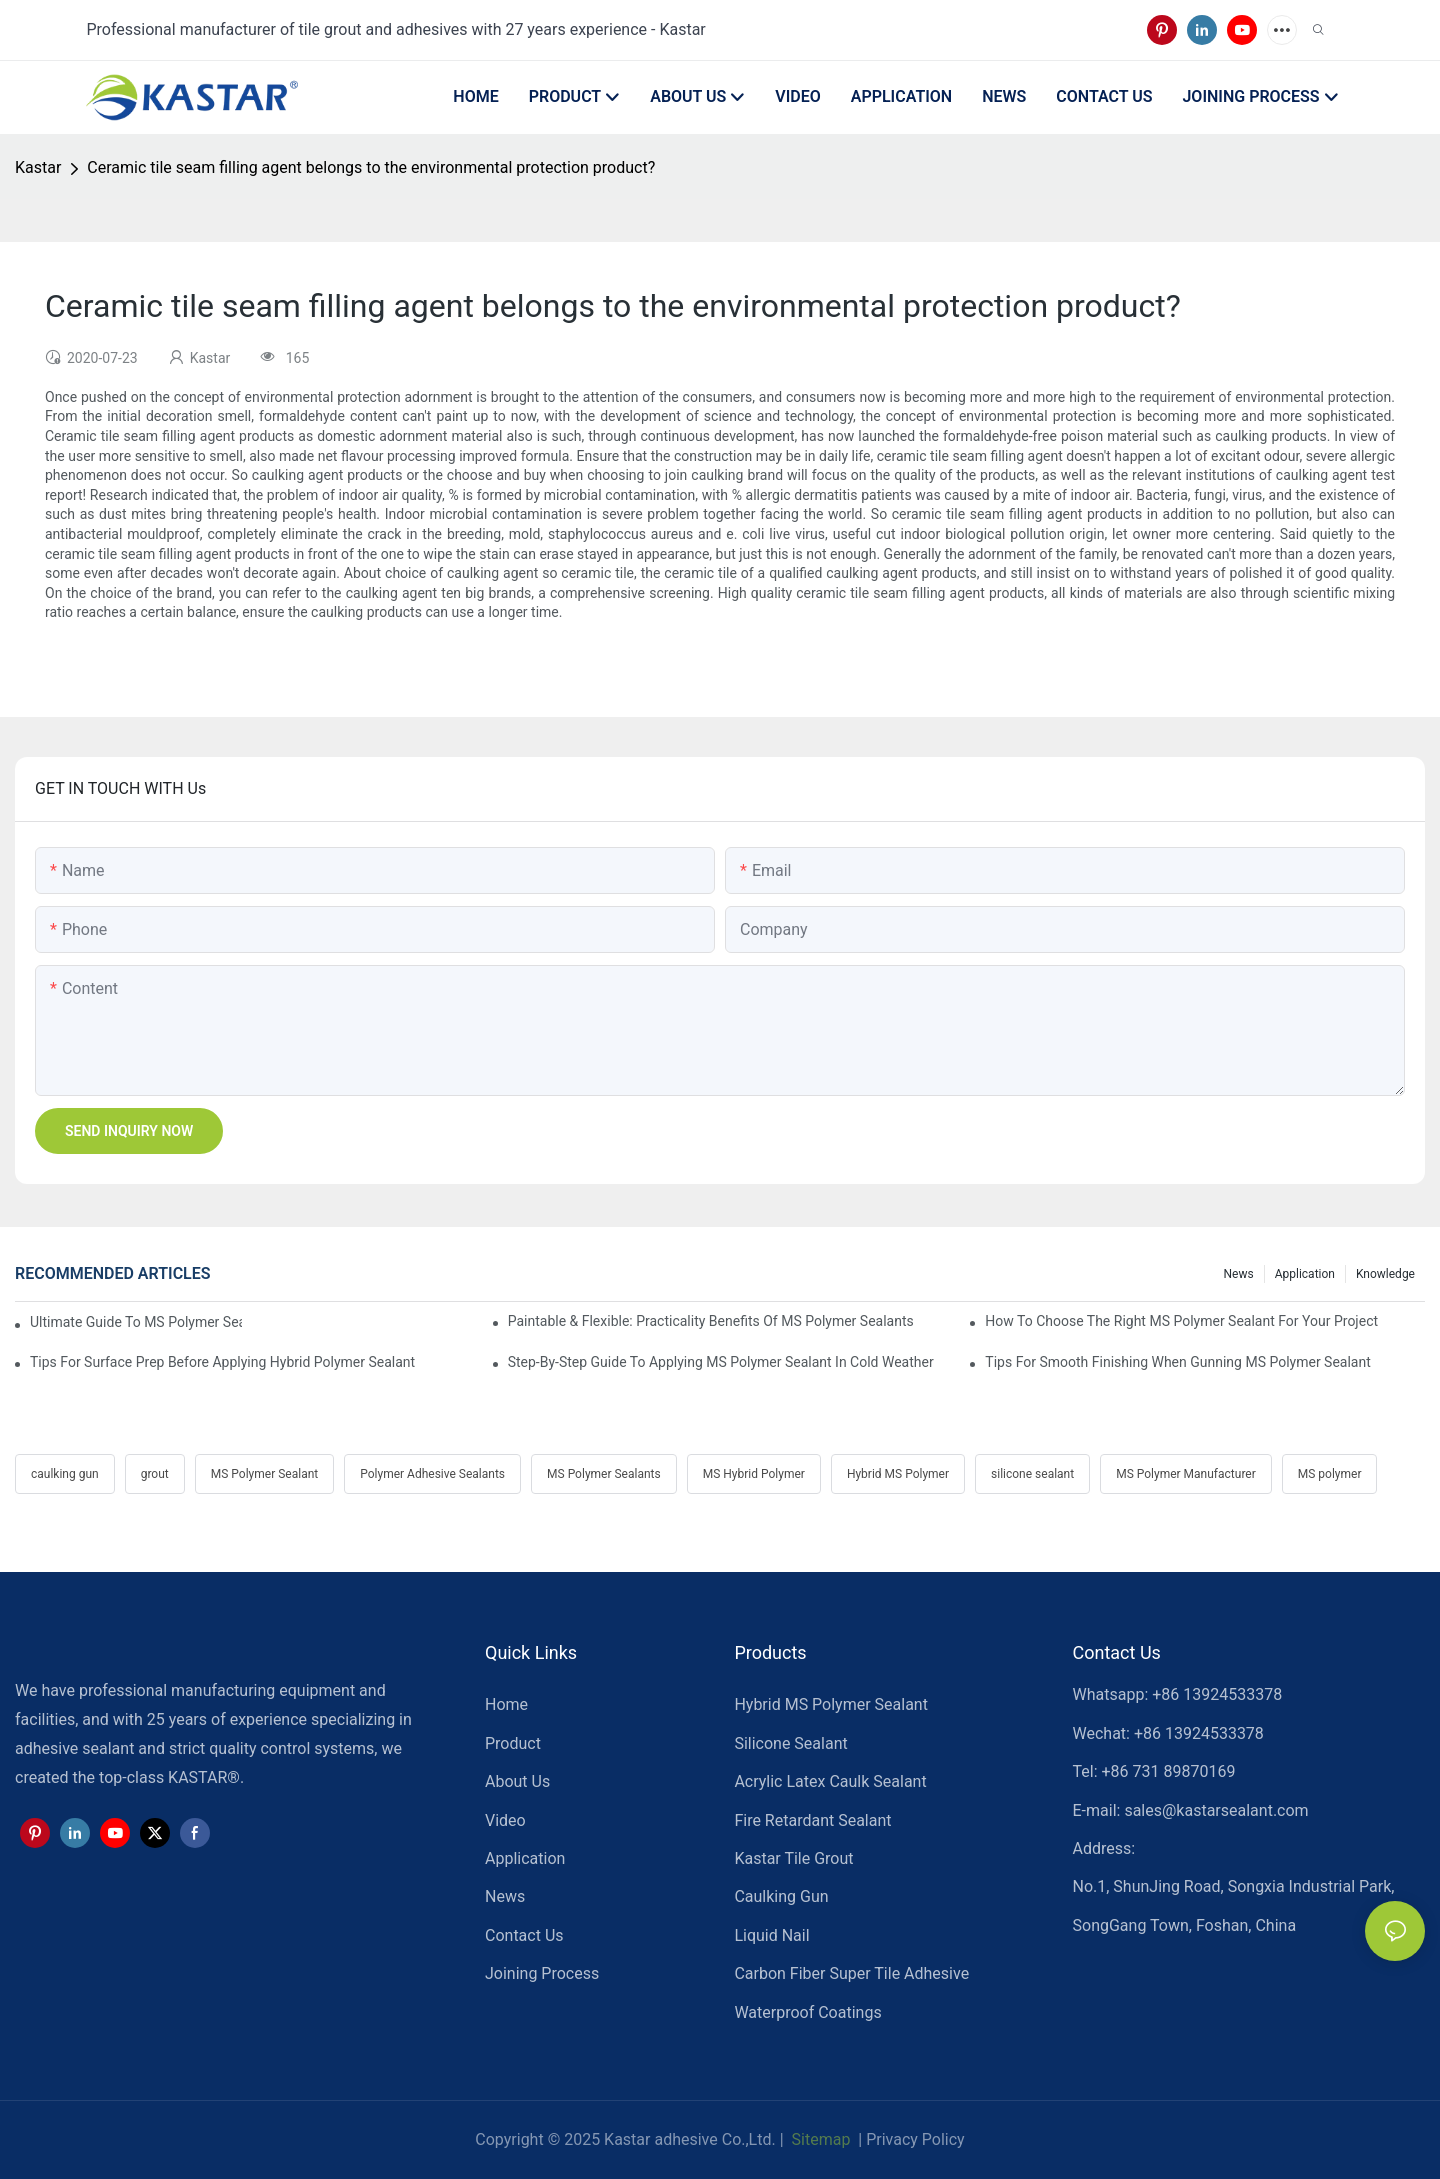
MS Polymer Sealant (264, 1474)
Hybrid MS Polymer (898, 1474)
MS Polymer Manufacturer (1186, 1474)
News (1239, 1274)
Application (1305, 1274)
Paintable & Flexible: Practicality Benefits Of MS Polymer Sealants (711, 1321)
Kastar (38, 167)
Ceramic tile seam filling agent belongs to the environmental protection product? (371, 167)
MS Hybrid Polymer (754, 1474)
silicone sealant (1032, 1474)
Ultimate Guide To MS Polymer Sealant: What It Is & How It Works (136, 1322)
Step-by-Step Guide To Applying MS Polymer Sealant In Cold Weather (721, 1362)
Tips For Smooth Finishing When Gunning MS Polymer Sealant (1177, 1362)
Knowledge (1385, 1274)
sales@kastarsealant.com (1216, 1810)
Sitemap (819, 2139)
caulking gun (65, 1474)
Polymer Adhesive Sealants (432, 1474)
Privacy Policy (915, 2139)
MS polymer (1330, 1474)
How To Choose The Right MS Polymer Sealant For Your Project (1181, 1321)
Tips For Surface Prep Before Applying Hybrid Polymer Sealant (222, 1362)
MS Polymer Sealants (604, 1474)
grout (155, 1474)
